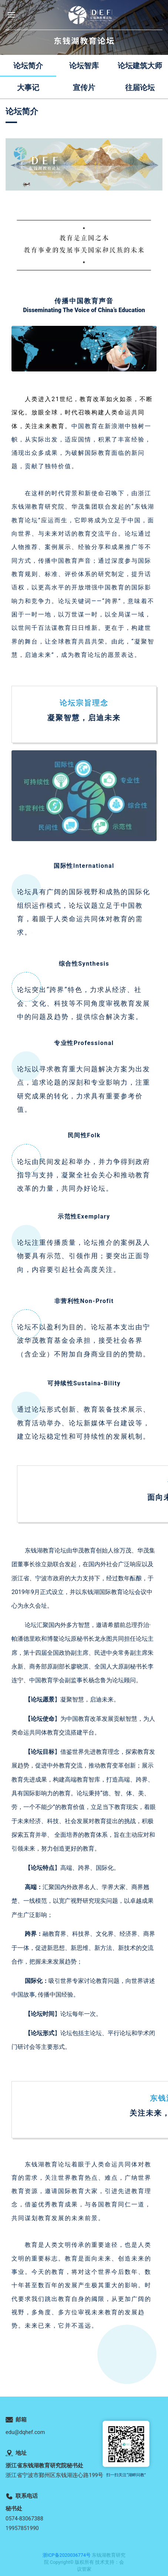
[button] (11, 15)
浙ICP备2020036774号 (67, 2555)
